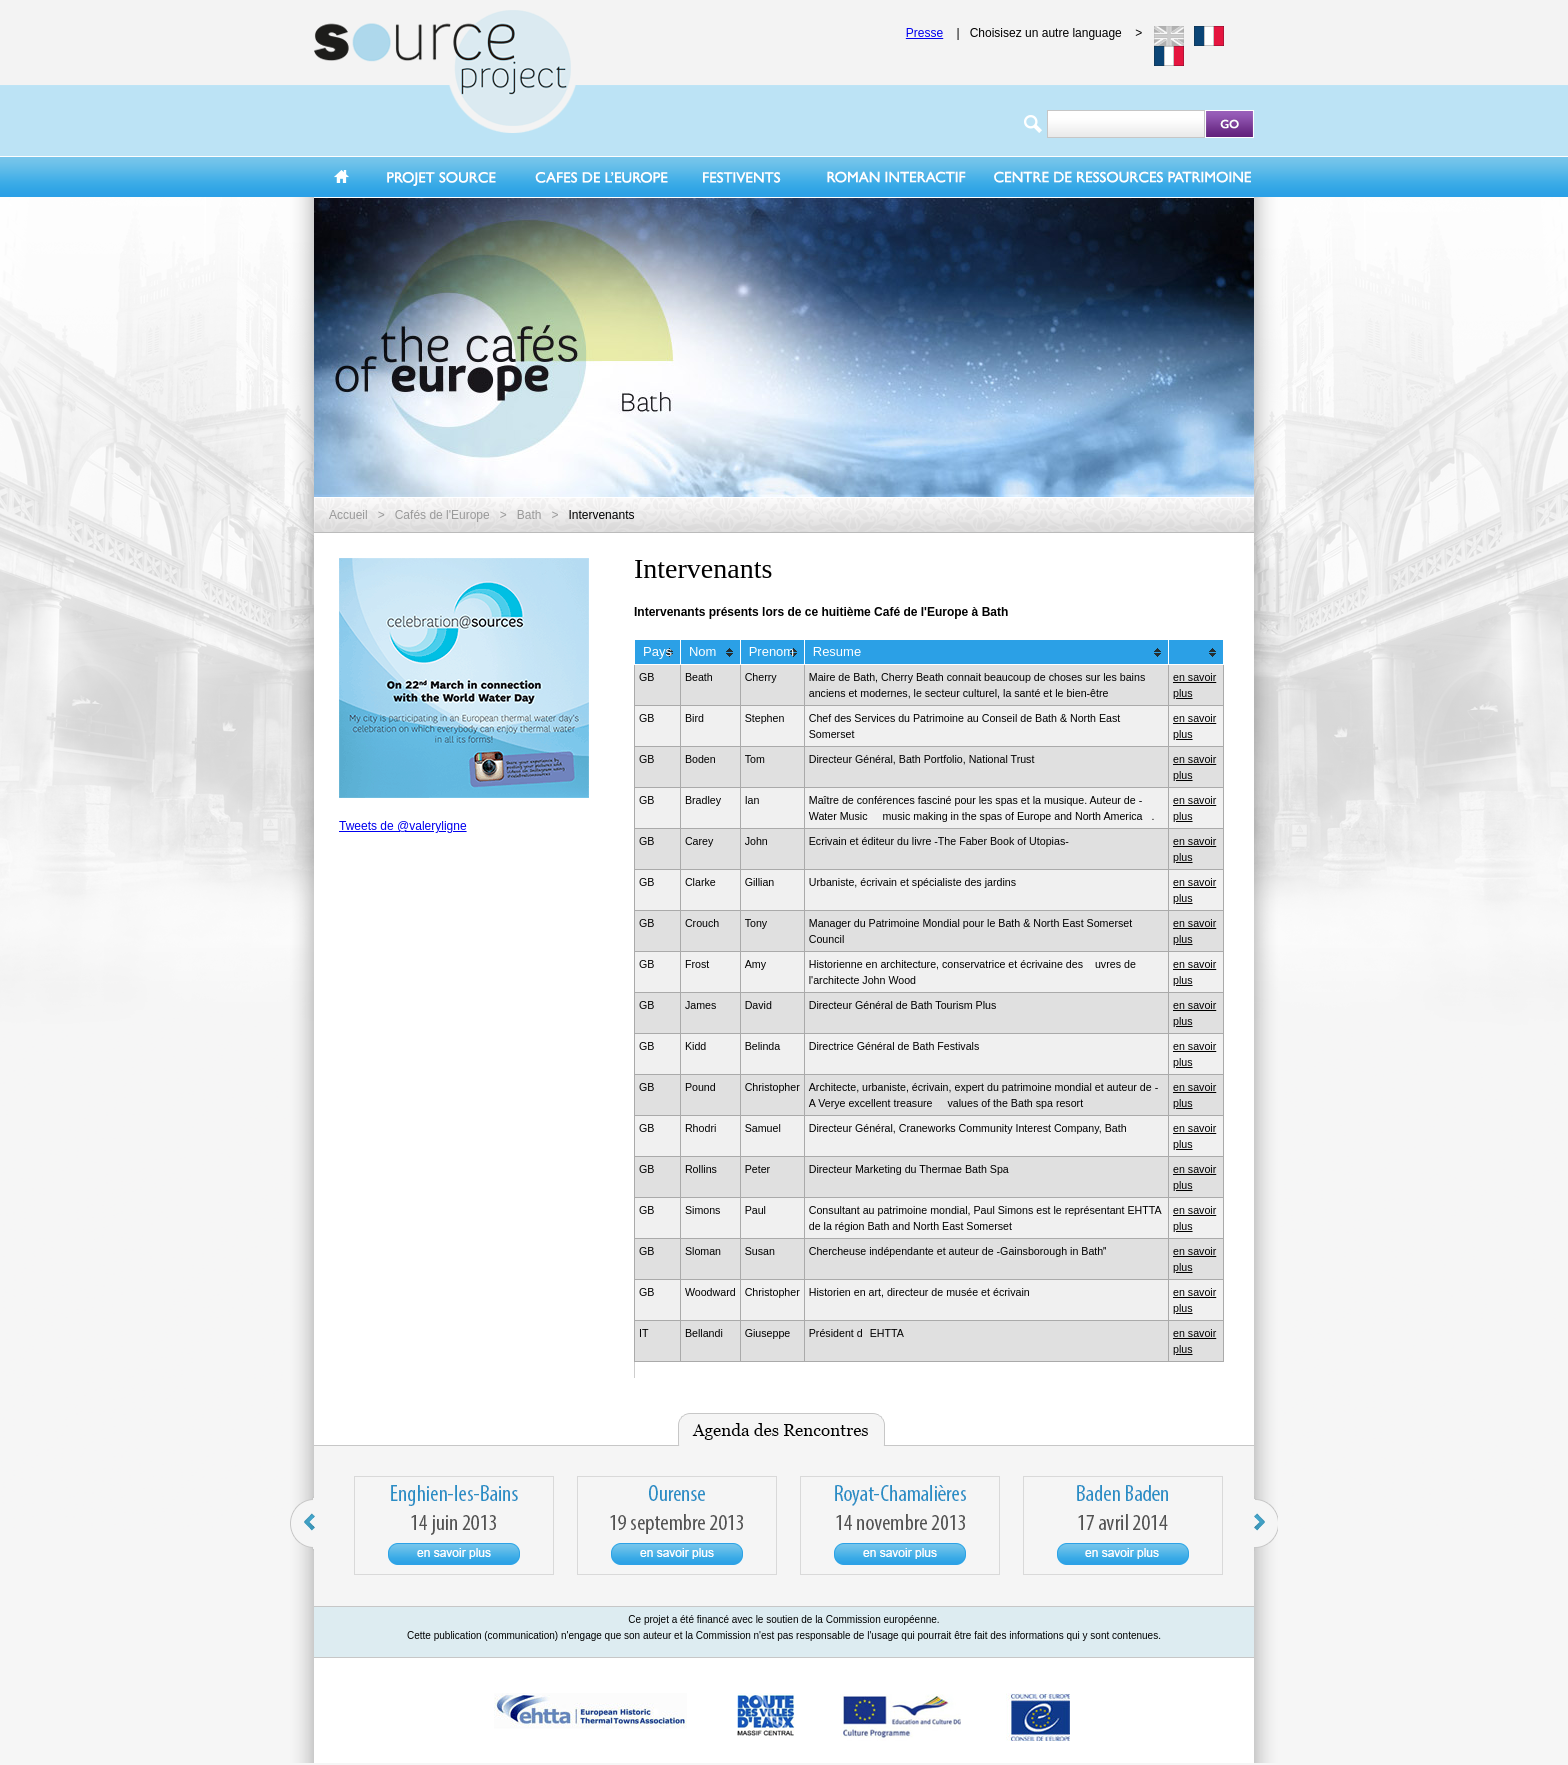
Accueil (348, 515)
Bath (529, 515)
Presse (924, 33)
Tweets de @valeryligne (403, 826)
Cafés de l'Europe (442, 515)
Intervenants (601, 515)
